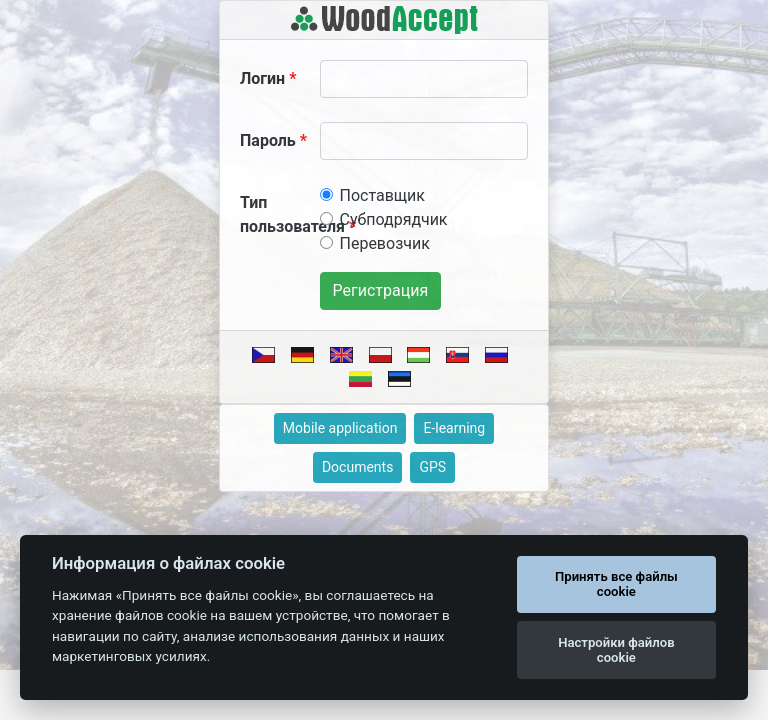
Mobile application (340, 428)
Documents (357, 467)
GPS (432, 467)
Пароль (268, 140)
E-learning (454, 428)
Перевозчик (385, 243)
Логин (262, 78)
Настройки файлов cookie (616, 650)
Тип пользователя (292, 214)
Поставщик (382, 195)
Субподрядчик (394, 219)
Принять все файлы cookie (616, 584)
